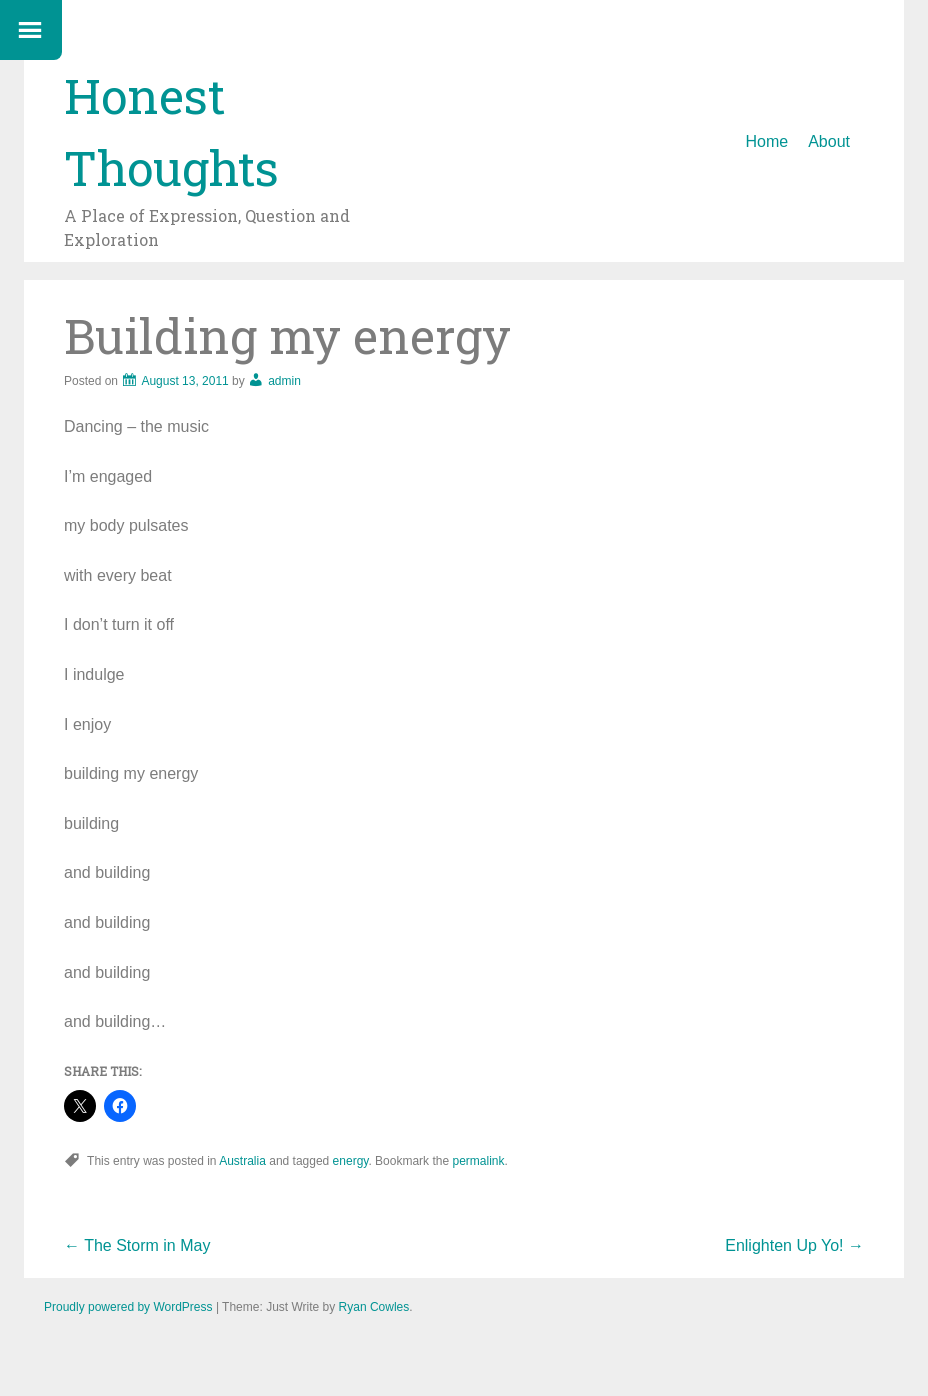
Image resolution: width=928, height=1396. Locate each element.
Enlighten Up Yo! (794, 1245)
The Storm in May (137, 1245)
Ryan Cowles (374, 1307)
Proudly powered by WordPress (128, 1307)
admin (284, 381)
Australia (242, 1161)
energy (351, 1161)
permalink (478, 1161)
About (829, 141)
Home (767, 141)
